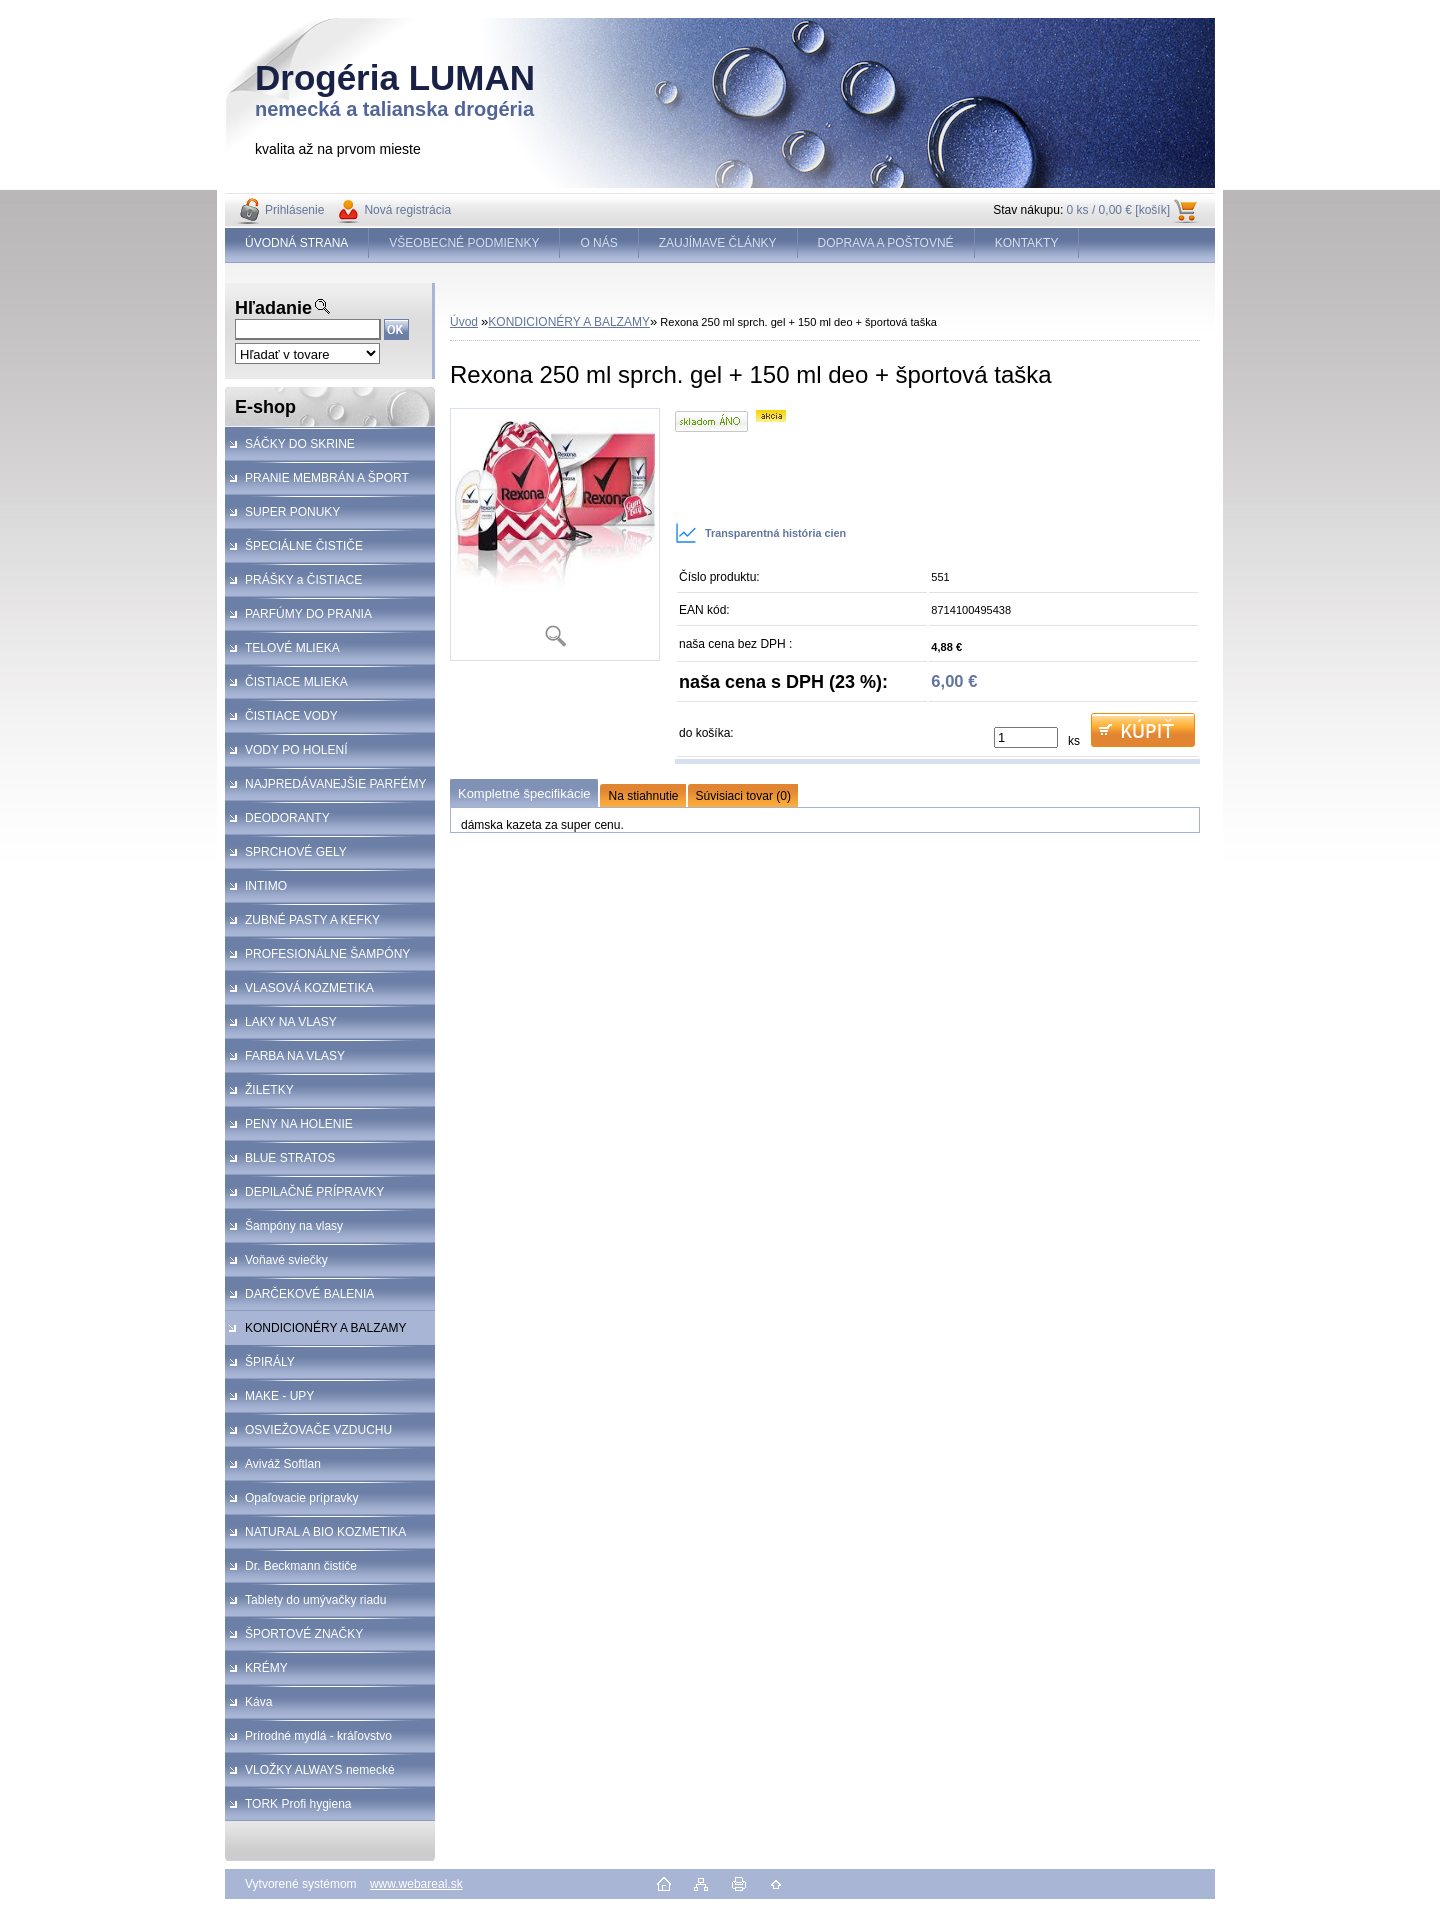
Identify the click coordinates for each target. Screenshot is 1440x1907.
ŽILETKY (269, 1090)
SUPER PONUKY (292, 512)
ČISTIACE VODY (291, 716)
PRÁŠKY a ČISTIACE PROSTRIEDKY (293, 585)
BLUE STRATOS (290, 1158)
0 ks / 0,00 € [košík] (1118, 210)
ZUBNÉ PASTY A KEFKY (312, 920)
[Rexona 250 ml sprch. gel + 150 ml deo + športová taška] (555, 534)
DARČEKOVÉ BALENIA (309, 1294)
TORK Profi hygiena (298, 1804)
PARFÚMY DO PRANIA (308, 614)
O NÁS (598, 243)
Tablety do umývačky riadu (315, 1600)
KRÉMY (266, 1668)
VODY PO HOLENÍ (296, 750)
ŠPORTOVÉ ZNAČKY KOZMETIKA (294, 1639)
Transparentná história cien (760, 533)
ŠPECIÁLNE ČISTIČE (304, 546)
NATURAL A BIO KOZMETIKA (325, 1532)
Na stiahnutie (643, 796)
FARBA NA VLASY (295, 1056)
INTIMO (266, 886)
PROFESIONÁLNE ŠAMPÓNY (327, 954)
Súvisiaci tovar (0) (743, 796)
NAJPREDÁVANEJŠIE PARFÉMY (336, 784)
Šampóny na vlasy (294, 1226)
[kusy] (1026, 737)
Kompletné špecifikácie (524, 793)
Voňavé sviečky (286, 1260)
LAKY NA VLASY (291, 1022)
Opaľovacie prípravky (302, 1498)
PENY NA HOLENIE (299, 1124)
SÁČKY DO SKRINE (300, 444)
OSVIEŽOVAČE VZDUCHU (318, 1430)
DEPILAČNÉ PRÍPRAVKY (314, 1192)
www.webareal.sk (416, 1884)
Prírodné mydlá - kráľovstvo (318, 1736)
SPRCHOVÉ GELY (296, 852)
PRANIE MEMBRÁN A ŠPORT (327, 478)
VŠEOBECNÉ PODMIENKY (464, 243)
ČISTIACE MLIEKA (296, 682)
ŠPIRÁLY (270, 1362)
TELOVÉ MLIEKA (292, 648)
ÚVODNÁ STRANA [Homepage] (296, 243)
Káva (258, 1702)
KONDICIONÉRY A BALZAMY (326, 1328)
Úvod (464, 322)
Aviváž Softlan (283, 1464)
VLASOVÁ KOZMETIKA (309, 988)
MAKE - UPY (279, 1396)
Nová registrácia (407, 210)
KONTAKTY (1027, 243)
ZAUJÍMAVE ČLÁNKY (718, 243)
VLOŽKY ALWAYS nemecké (320, 1770)
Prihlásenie (294, 210)
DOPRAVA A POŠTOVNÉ (886, 243)
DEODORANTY (287, 818)
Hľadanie (273, 308)
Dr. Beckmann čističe (301, 1566)
